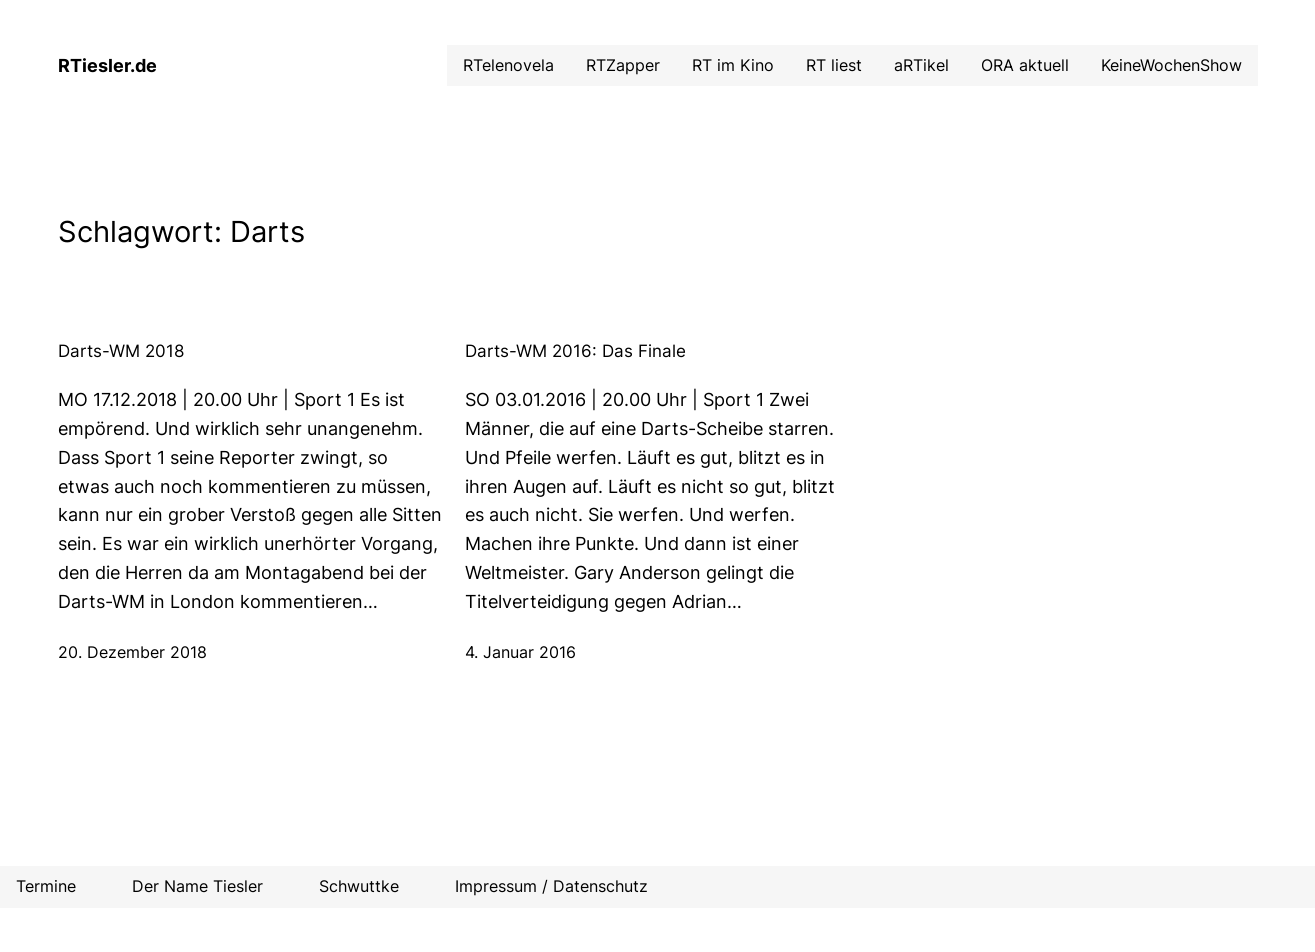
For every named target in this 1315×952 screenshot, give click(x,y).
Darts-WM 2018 (121, 351)
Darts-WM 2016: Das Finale (575, 351)
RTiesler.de (107, 65)
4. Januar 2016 (520, 652)
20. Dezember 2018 (132, 652)
